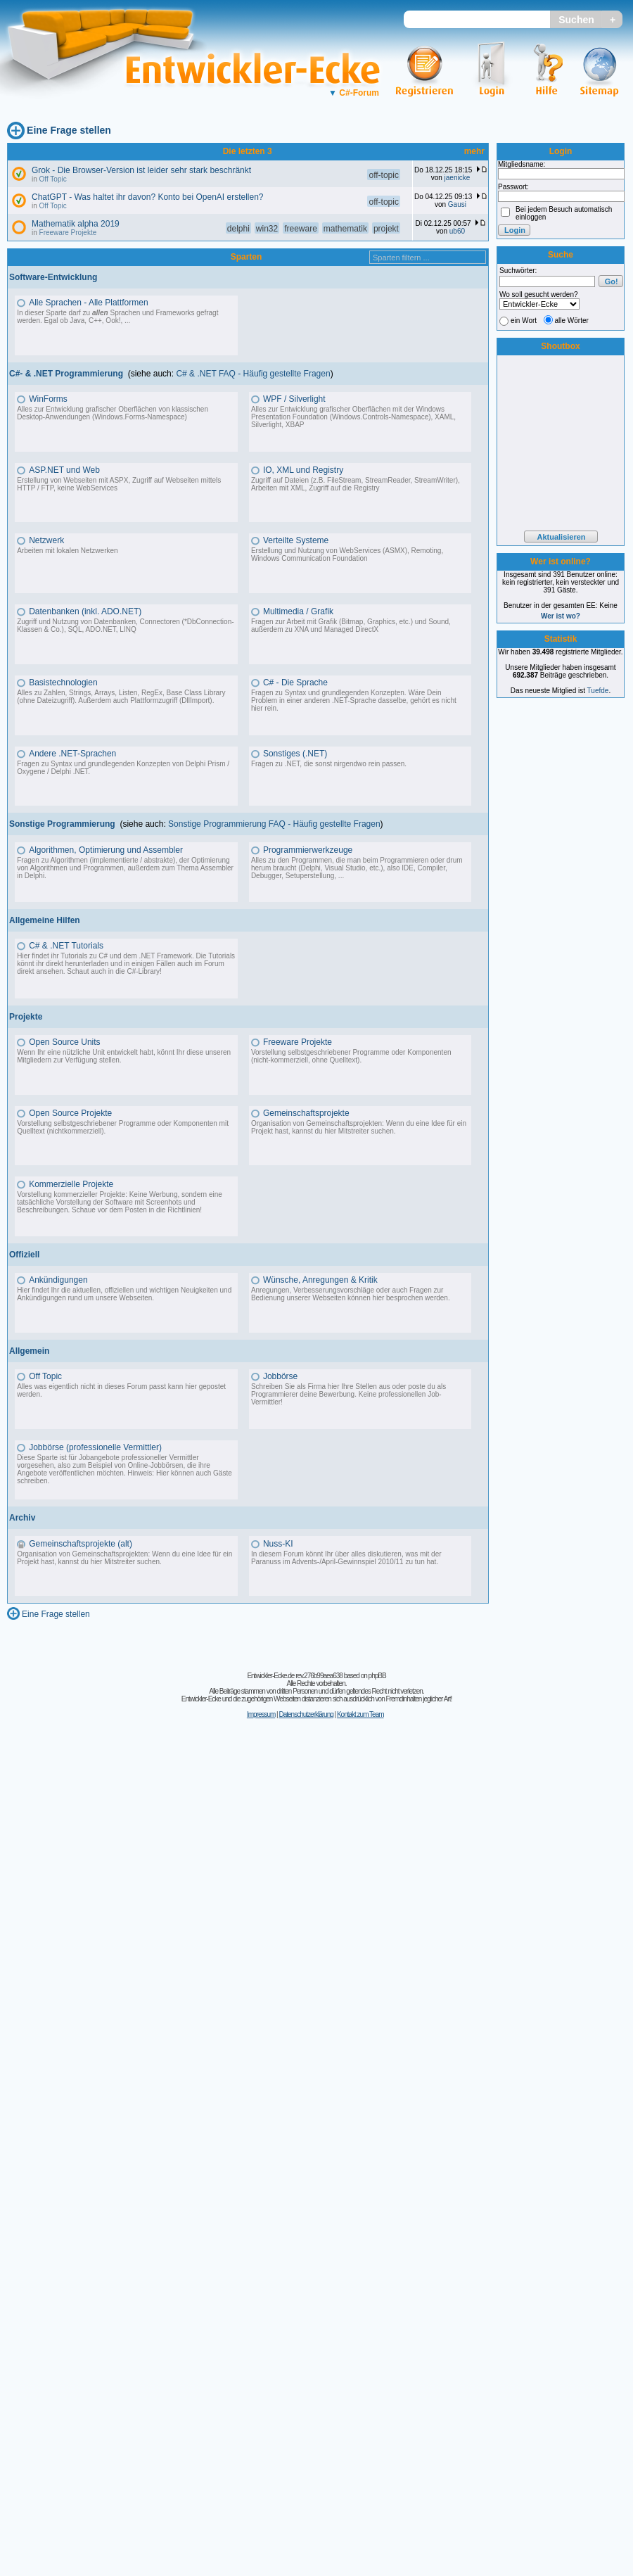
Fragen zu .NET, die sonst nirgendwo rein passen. (329, 764)
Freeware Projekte (68, 232)
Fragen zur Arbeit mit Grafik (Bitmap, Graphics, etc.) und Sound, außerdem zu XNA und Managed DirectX (351, 625)
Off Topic (53, 179)
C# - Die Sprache (295, 682)
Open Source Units (64, 1042)
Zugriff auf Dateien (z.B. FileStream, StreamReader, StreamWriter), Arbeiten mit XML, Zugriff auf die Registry (355, 484)
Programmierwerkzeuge (307, 850)
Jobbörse (280, 1376)
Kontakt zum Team (360, 1714)
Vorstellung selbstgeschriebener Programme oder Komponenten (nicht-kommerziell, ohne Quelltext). (351, 1056)
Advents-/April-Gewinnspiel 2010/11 (348, 1562)
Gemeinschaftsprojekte (306, 1113)
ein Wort (524, 320)
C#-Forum (353, 93)
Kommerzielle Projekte (71, 1184)
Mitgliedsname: (521, 164)
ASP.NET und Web (64, 470)
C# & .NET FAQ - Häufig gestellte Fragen (253, 374)
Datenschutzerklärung (306, 1714)
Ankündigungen (58, 1280)
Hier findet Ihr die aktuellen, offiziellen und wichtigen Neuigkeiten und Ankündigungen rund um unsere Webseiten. (124, 1294)
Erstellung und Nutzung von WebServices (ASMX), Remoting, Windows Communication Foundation (347, 554)
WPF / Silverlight (294, 399)
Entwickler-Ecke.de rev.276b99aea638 (294, 1676)
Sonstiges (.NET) (295, 754)
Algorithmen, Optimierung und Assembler (106, 850)
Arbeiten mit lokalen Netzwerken (67, 550)
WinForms (48, 399)
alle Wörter (572, 320)
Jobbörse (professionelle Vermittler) (95, 1447)
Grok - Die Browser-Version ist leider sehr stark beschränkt (141, 170)
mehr (474, 151)
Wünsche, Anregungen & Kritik (320, 1280)
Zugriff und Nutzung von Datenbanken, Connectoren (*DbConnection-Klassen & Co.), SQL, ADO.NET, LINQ (125, 625)
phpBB (377, 1676)
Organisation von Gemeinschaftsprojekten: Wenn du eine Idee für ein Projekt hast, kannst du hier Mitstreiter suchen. (358, 1127)
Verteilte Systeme (295, 540)
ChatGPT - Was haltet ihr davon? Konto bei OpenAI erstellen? (148, 197)
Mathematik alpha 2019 (76, 224)
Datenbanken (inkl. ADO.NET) (85, 611)
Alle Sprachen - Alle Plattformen (88, 302)
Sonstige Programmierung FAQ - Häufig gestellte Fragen (274, 824)
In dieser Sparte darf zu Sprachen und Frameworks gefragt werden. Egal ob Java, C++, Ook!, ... (117, 316)
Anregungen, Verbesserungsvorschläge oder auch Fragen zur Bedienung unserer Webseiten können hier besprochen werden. (350, 1294)
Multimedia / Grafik (298, 611)
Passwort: (513, 187)
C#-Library (143, 971)
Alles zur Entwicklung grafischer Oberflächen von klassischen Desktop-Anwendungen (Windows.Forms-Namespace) (112, 413)
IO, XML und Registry (303, 470)
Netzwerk (46, 540)
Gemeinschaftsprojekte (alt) (80, 1544)
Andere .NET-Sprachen (72, 754)
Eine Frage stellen (69, 130)
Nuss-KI (278, 1544)
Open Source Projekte (70, 1113)
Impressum (261, 1714)
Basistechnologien (63, 682)
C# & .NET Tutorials (66, 946)
